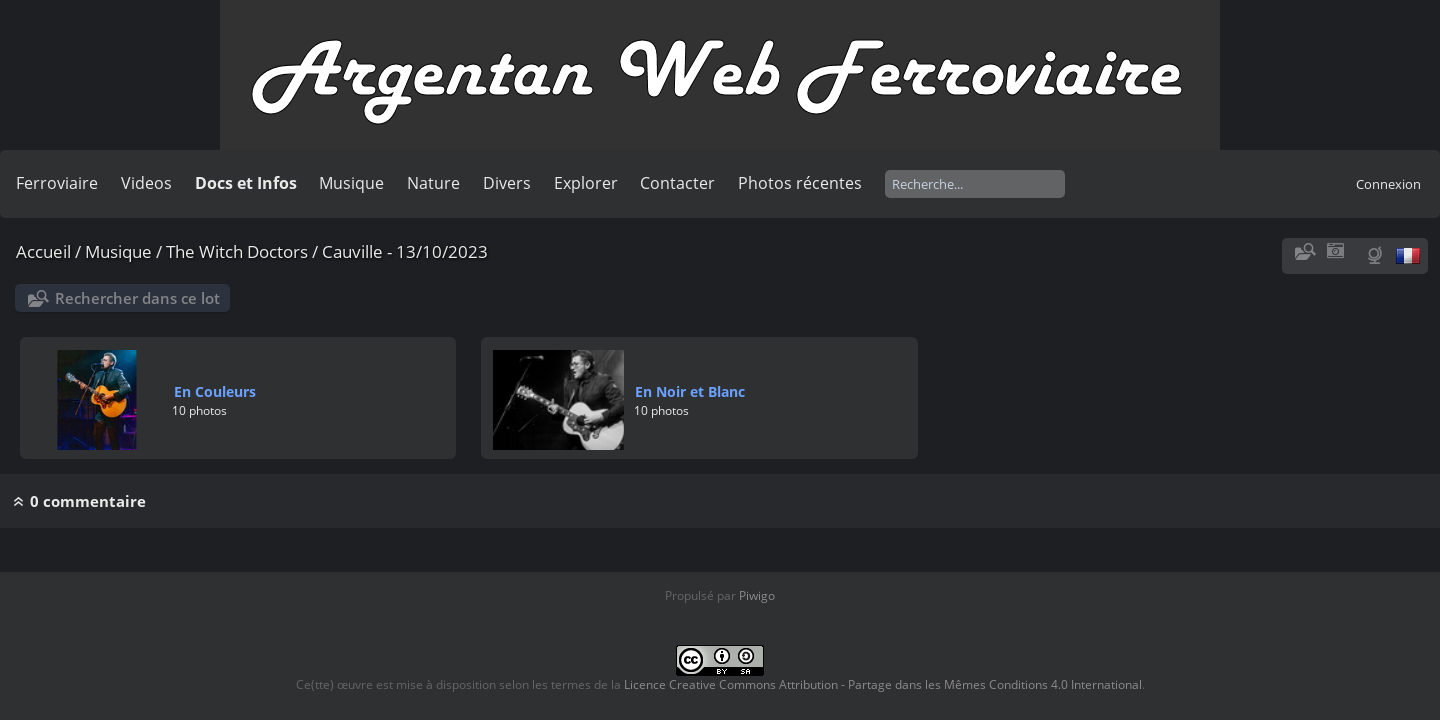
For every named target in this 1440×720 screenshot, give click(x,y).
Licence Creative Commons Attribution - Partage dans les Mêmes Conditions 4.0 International (883, 684)
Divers (507, 183)
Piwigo (757, 595)
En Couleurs (215, 391)
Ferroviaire (57, 183)
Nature (433, 183)
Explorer (586, 183)
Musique (351, 183)
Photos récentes (800, 183)
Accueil (43, 251)
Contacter (677, 183)
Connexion (1388, 184)
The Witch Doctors (237, 251)
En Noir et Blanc (690, 391)
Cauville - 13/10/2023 (405, 251)
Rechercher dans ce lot (137, 298)
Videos (146, 183)
